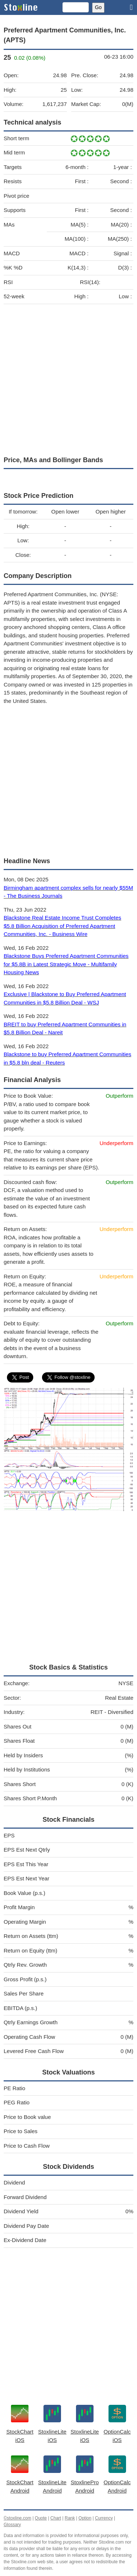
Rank (70, 2518)
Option (85, 2518)
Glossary (12, 2524)
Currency (104, 2518)
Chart (55, 2518)
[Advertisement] (68, 378)
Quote (41, 2518)
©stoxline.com (17, 2518)
